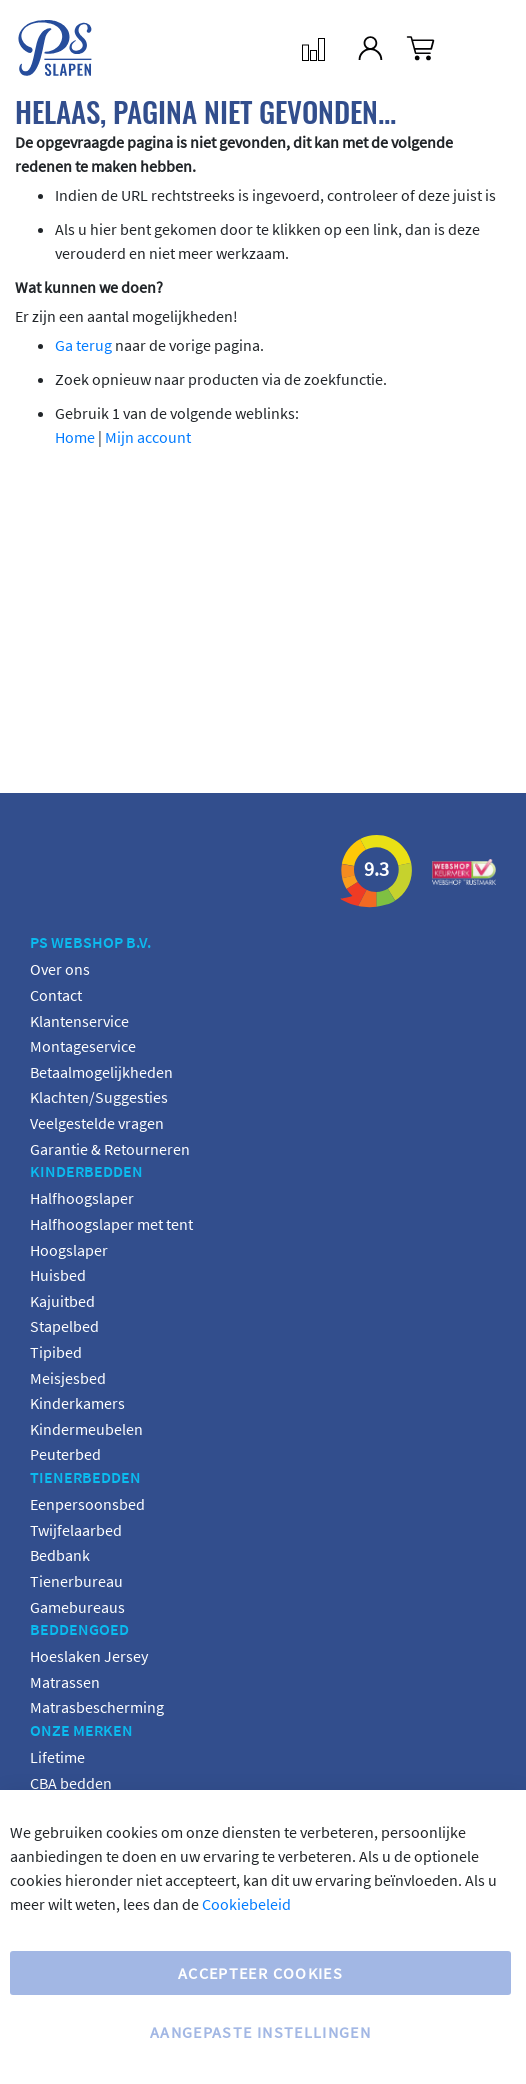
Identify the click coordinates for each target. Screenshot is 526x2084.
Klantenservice (79, 1021)
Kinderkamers (77, 1403)
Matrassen (65, 1682)
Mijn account (148, 437)
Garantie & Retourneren (110, 1149)
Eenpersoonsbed (87, 1504)
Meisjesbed (68, 1378)
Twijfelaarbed (76, 1530)
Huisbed (58, 1275)
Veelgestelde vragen (97, 1123)
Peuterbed (65, 1454)
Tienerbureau (76, 1581)
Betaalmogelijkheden (101, 1072)
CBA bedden (71, 1783)
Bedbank (60, 1555)
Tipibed (56, 1352)
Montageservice (83, 1046)
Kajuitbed (62, 1301)
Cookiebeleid (246, 1904)
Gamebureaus (77, 1607)
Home (75, 437)
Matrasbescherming (97, 1707)
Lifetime (57, 1757)
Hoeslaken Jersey (89, 1656)
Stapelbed (64, 1326)
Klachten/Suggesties (99, 1097)
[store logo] (40, 48)
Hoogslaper (69, 1250)
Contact (56, 995)
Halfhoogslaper (82, 1198)
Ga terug (83, 345)
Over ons (60, 969)
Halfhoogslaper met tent (111, 1224)
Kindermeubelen (86, 1429)
